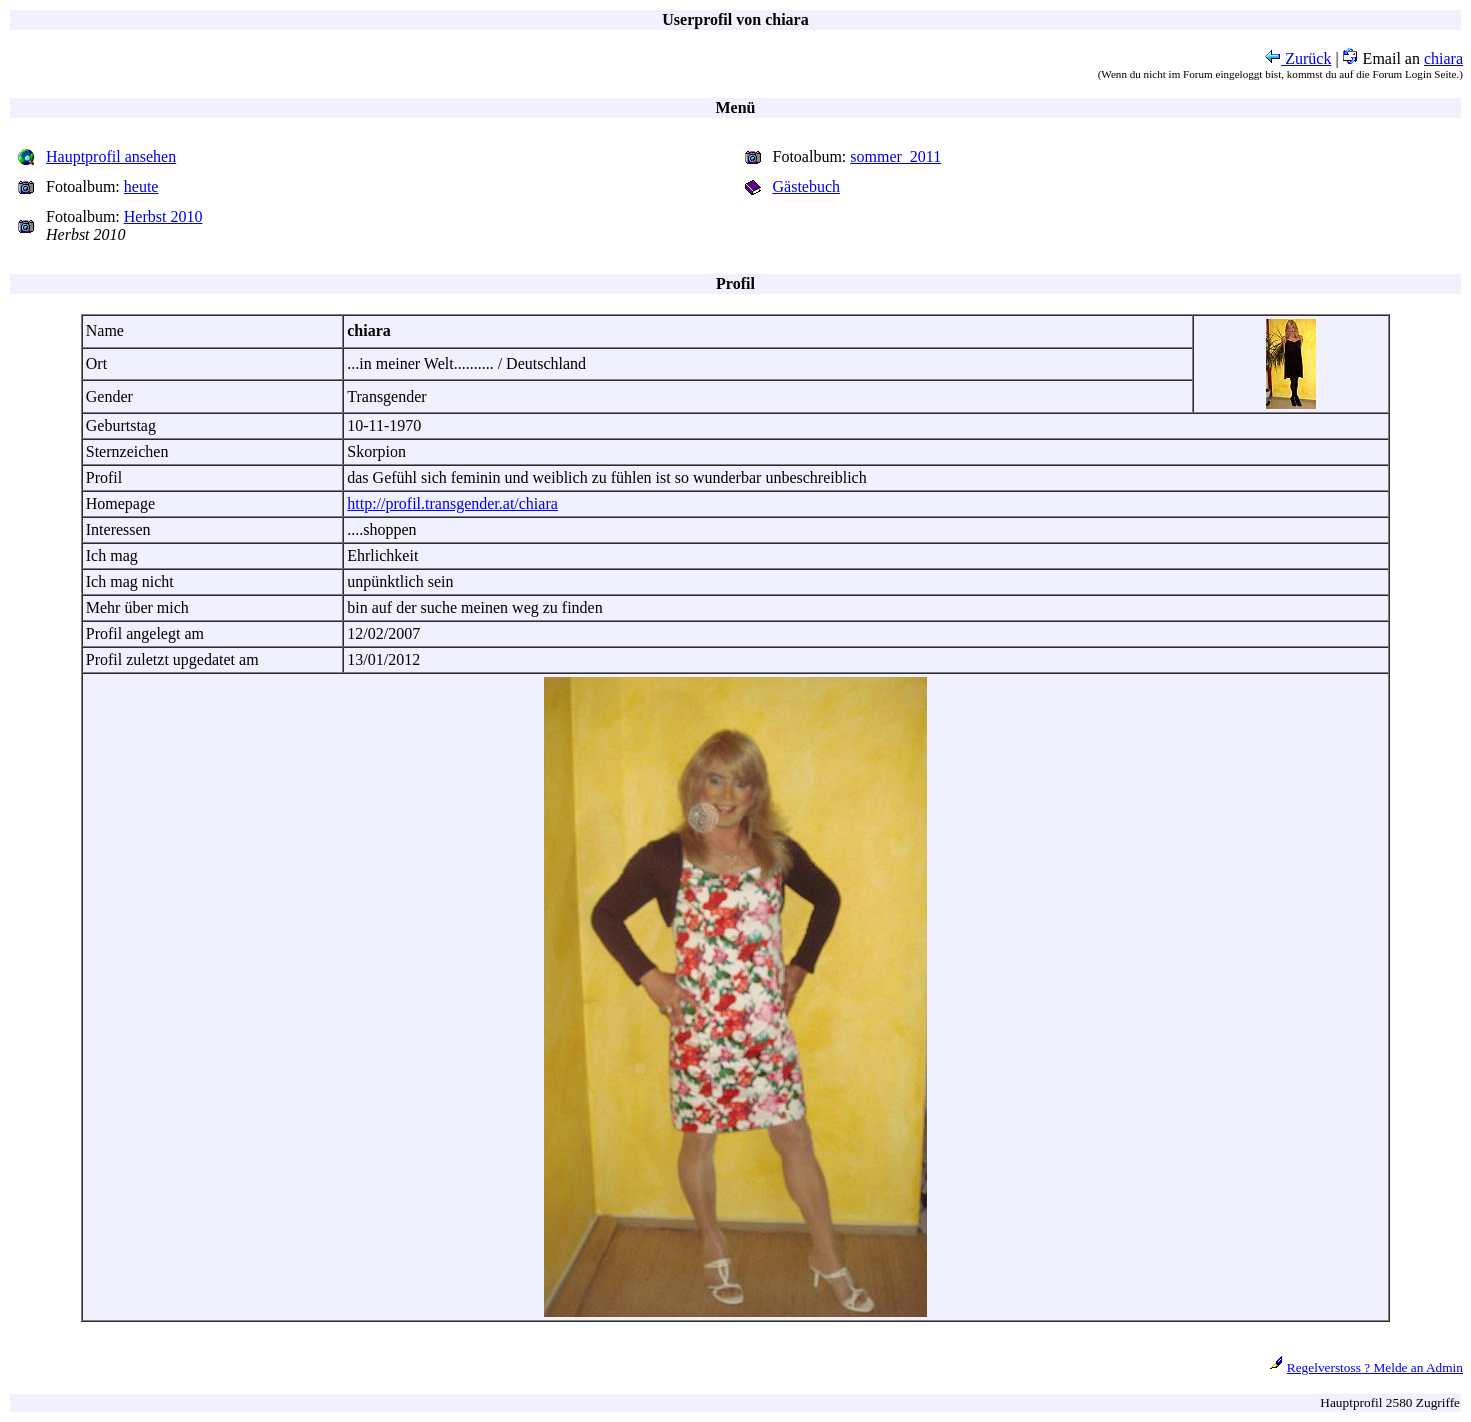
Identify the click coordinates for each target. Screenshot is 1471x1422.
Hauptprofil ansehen (111, 156)
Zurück (1298, 58)
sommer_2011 (895, 156)
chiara (1443, 58)
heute (141, 186)
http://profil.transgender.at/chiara (452, 503)
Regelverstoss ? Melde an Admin (1375, 1367)
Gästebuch (807, 186)
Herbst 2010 (163, 216)
